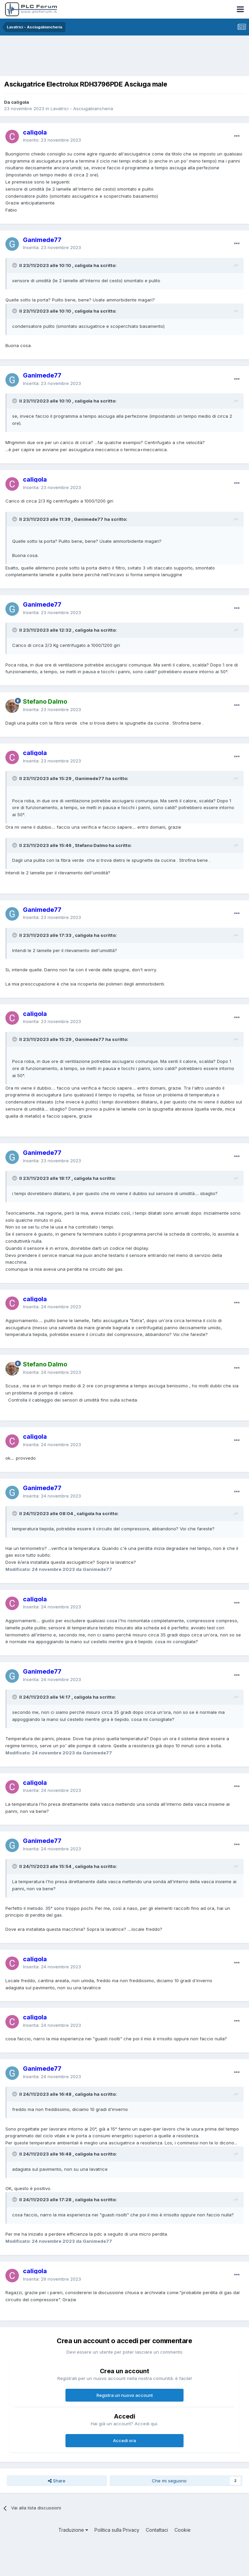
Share (56, 2481)
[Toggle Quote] (15, 265)
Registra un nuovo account (124, 2395)
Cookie (182, 2530)
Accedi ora (124, 2440)
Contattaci (157, 2530)
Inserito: (52, 140)
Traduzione (73, 2530)
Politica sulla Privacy (116, 2530)
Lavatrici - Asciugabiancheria (82, 108)
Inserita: (52, 247)
